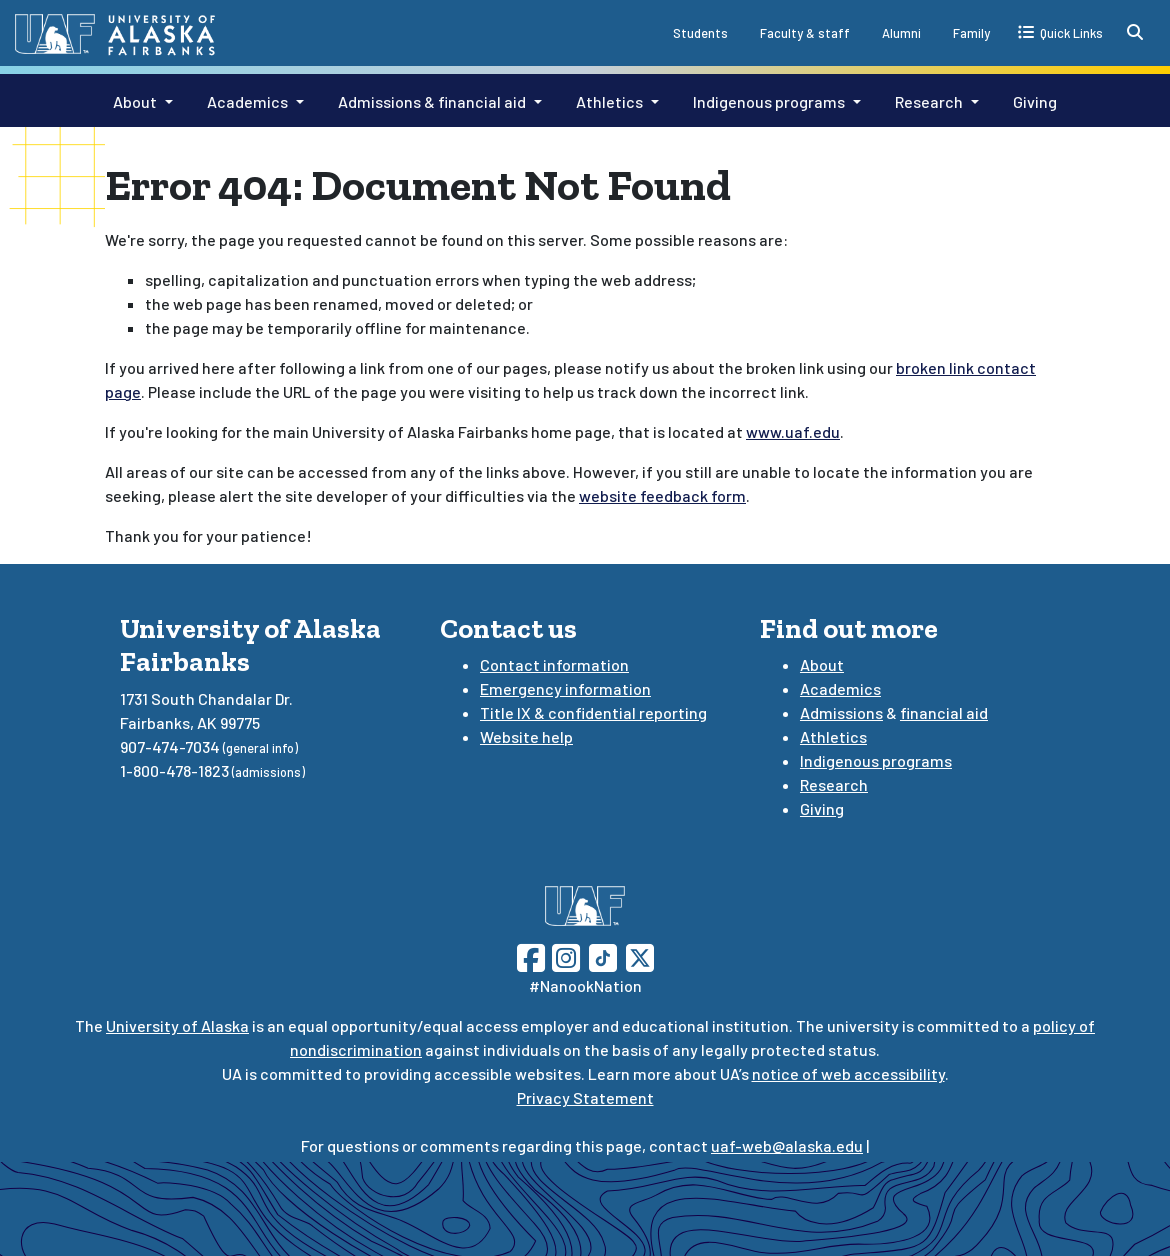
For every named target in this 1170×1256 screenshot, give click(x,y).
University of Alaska (177, 1025)
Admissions (841, 712)
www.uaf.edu (793, 431)
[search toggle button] (1135, 32)
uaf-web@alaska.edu (787, 1145)
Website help (526, 736)
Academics (247, 101)
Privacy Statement (585, 1097)
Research (929, 101)
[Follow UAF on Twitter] (640, 955)
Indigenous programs (769, 101)
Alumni (901, 33)
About (135, 101)
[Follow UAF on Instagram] (564, 955)
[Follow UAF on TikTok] (603, 955)
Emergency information (565, 688)
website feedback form (662, 495)
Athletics (609, 101)
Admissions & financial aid (432, 101)
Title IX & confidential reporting (593, 712)
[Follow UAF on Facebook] (531, 955)
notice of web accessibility (848, 1073)
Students (700, 33)
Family (971, 33)
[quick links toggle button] (1060, 32)
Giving (1035, 101)
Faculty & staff (805, 33)
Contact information (554, 664)
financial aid (944, 712)
